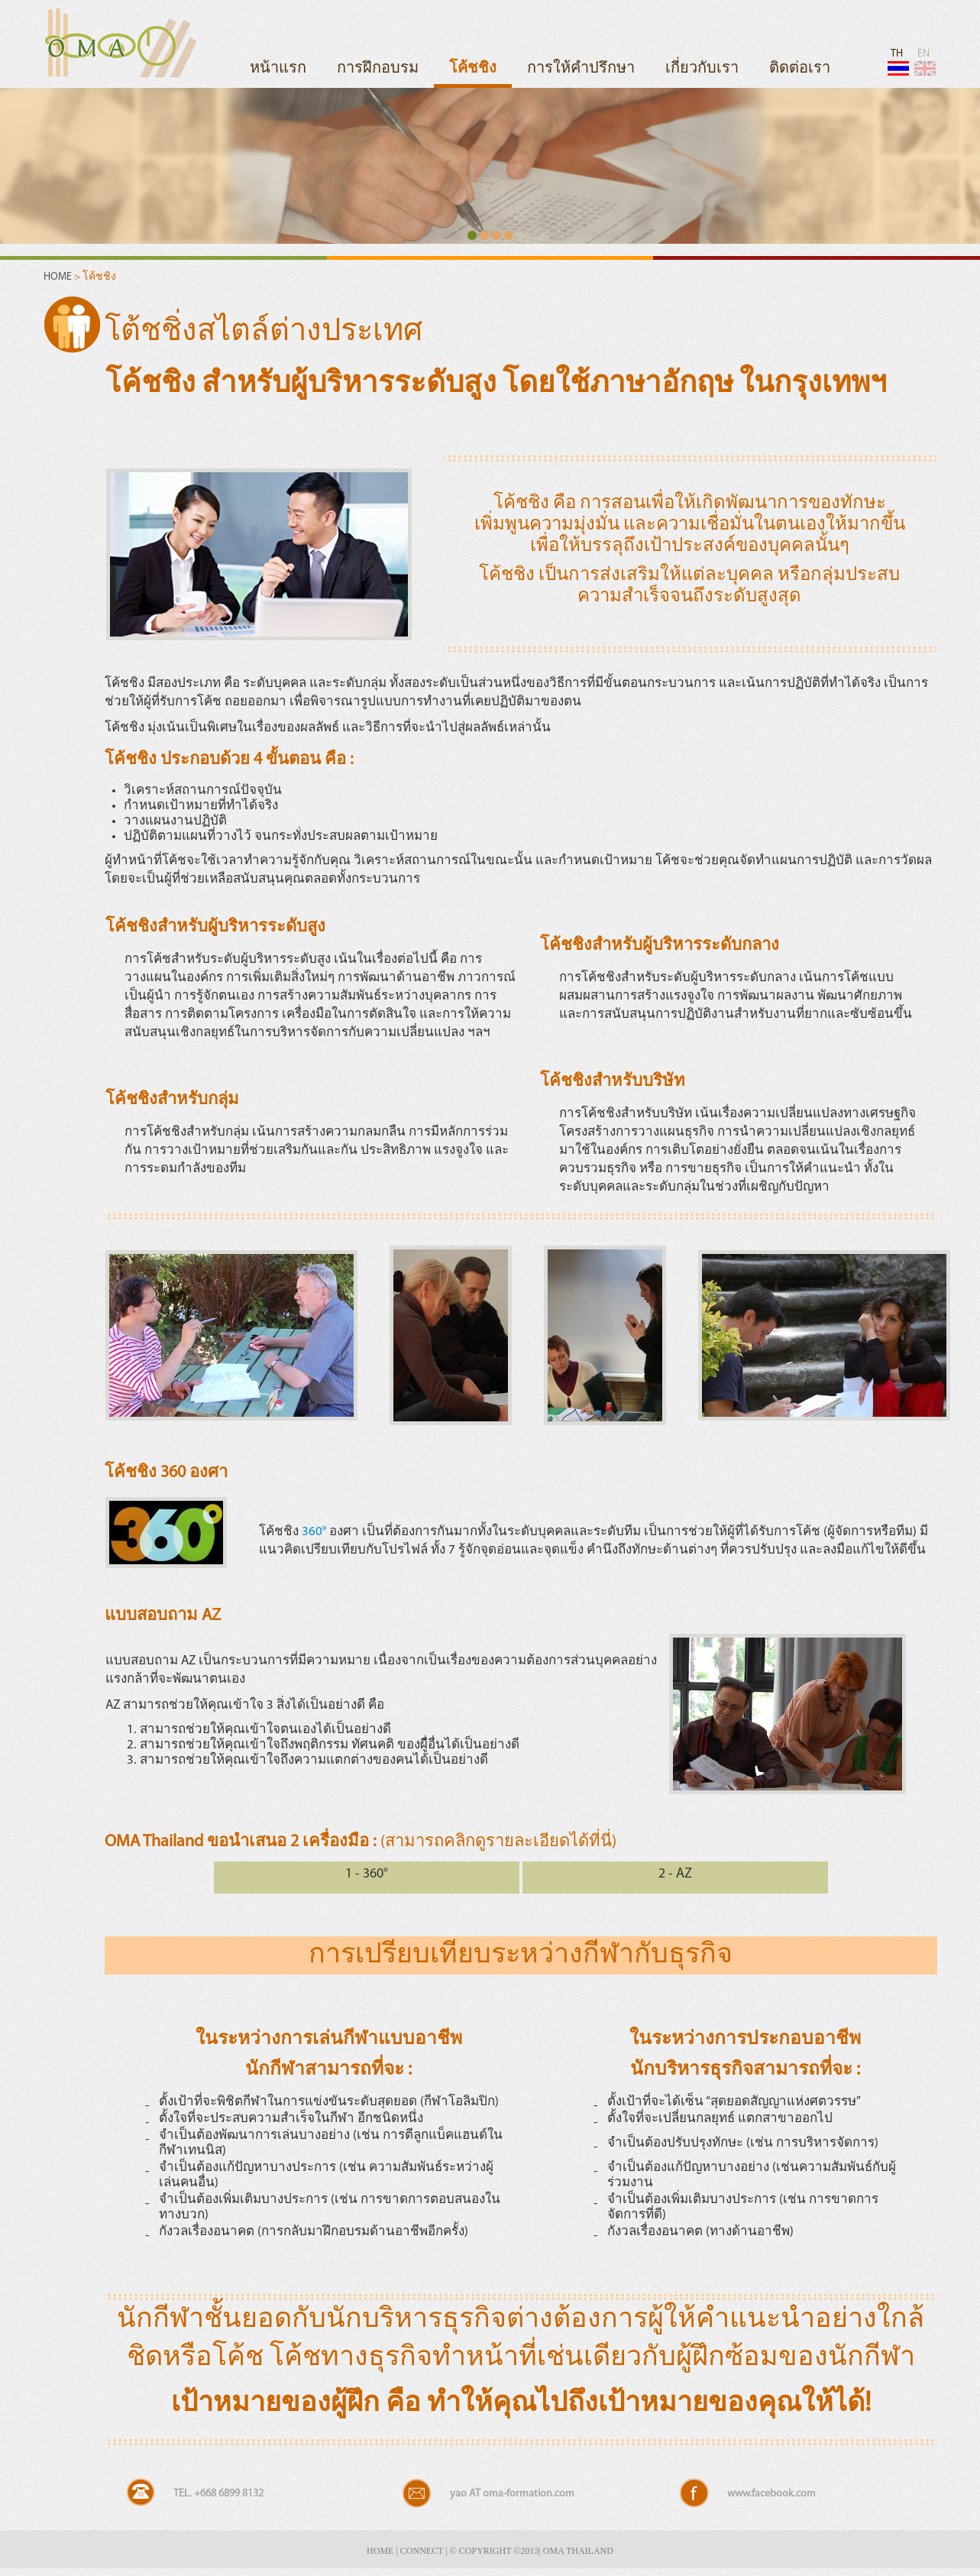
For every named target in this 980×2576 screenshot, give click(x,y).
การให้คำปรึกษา (581, 68)
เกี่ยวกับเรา (702, 68)
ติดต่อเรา (799, 68)
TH (897, 62)
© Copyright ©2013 (494, 2550)
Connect (421, 2550)
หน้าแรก (278, 68)
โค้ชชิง (472, 68)
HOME (59, 277)
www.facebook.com (771, 2494)
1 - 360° (366, 1874)
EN (923, 62)
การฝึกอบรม (378, 68)
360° (314, 1531)
